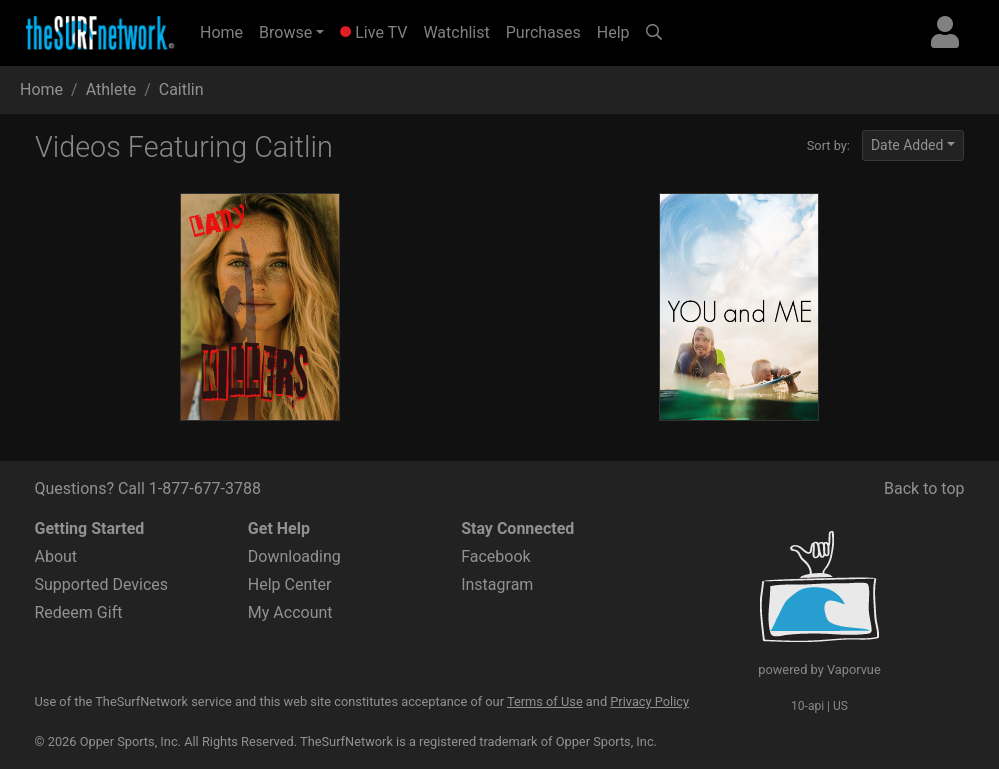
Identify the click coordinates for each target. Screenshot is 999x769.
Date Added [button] (907, 145)
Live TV (373, 32)
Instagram (497, 584)
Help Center (290, 584)
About (56, 556)
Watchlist (456, 32)
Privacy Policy (649, 701)
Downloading (294, 556)
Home (225, 31)
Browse (285, 32)
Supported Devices (102, 584)
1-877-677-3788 (205, 488)
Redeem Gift (79, 612)
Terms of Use (545, 701)
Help (613, 32)
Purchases (543, 32)
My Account (290, 612)
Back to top (924, 488)
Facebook (495, 556)
